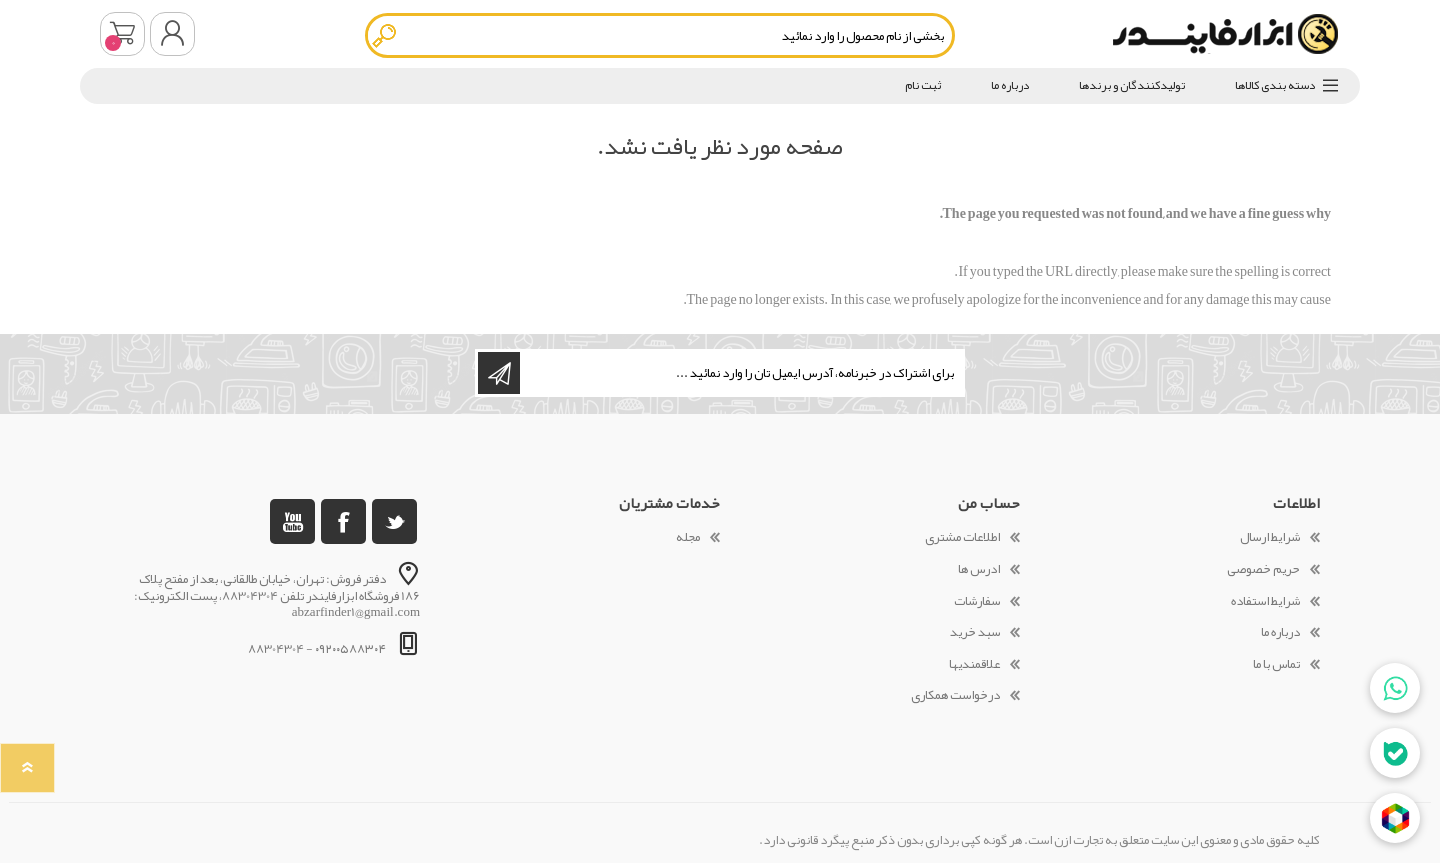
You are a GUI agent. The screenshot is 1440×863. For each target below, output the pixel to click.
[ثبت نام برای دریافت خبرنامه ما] (741, 373)
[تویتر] (394, 521)
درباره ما (1280, 632)
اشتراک (499, 373)
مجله (688, 537)
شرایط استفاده (1265, 601)
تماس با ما (1276, 664)
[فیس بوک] (343, 521)
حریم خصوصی (1263, 569)
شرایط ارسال (1270, 537)
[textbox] (660, 35)
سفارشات (977, 601)
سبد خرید (122, 34)
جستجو (385, 35)
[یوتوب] (292, 521)
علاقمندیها (974, 664)
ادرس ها (979, 569)
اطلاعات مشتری (962, 537)
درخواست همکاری (955, 695)
